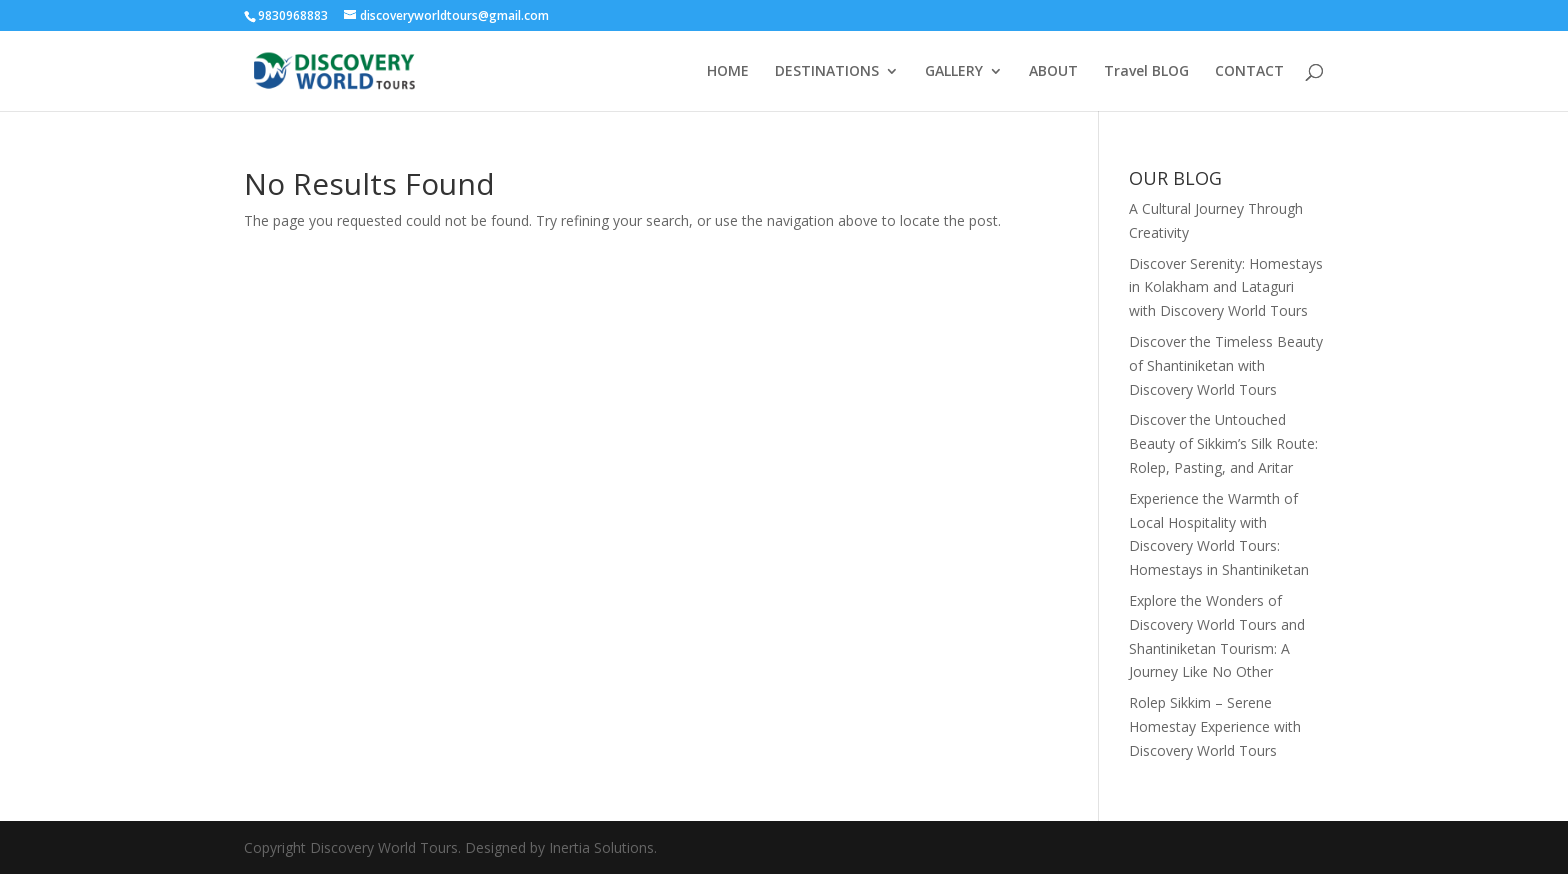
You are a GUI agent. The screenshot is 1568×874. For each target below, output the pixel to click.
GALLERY (954, 72)
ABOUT (1053, 72)
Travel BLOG (1146, 72)
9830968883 (294, 15)
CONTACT (1249, 72)
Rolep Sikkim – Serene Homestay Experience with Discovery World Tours (1215, 726)
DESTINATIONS (827, 72)
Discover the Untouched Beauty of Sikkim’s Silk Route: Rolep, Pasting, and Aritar (1223, 443)
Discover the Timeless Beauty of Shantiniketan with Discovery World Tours (1226, 365)
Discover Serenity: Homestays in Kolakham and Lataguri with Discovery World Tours (1226, 287)
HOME (728, 72)
